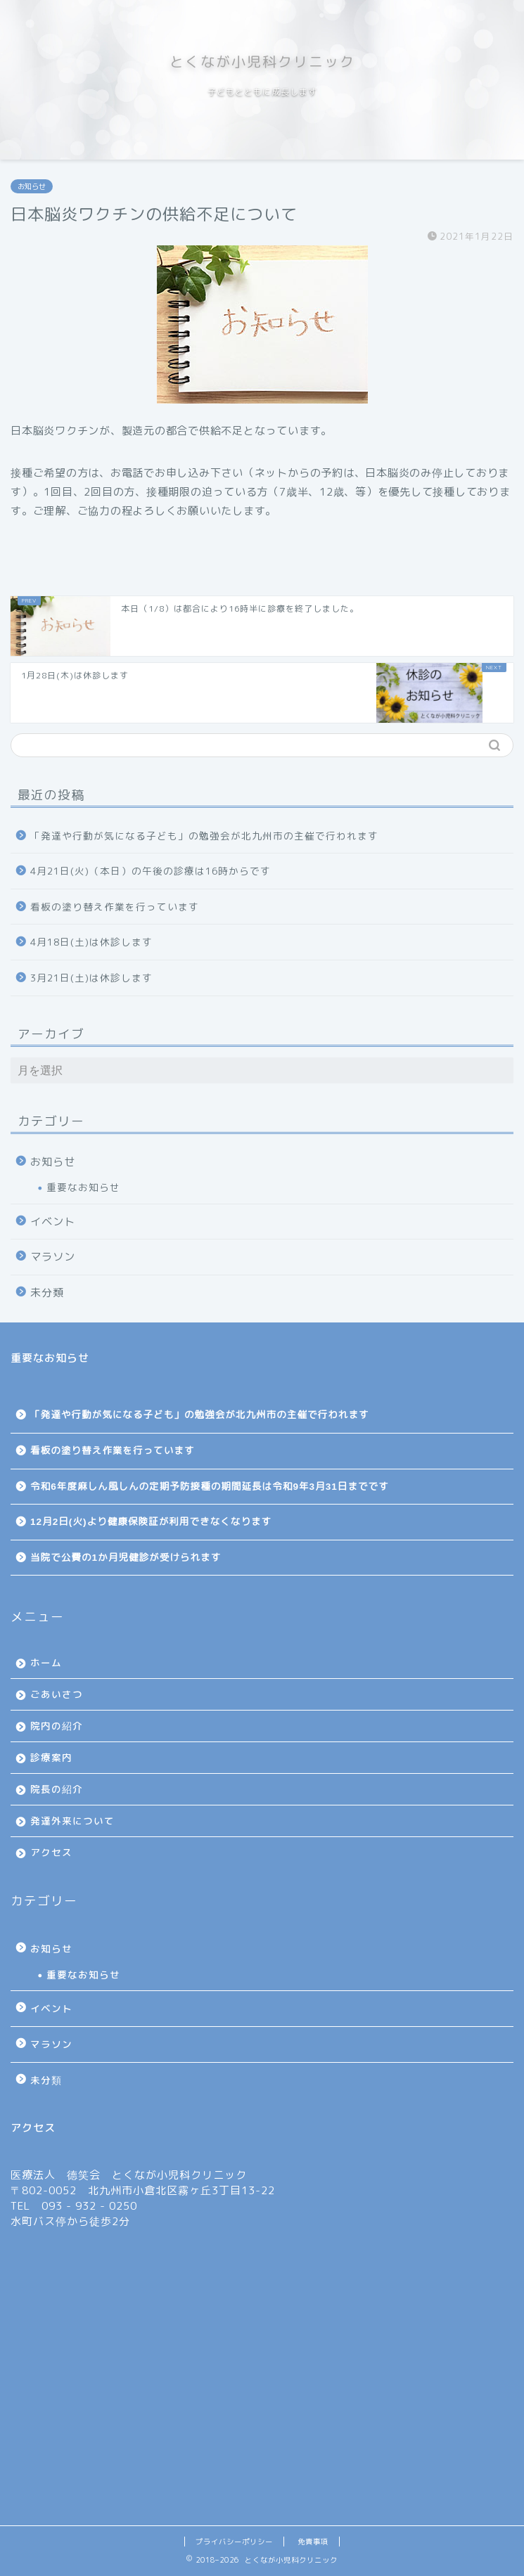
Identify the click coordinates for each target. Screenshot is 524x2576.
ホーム (46, 1662)
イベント (52, 1221)
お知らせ (32, 186)
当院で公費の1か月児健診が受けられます (125, 1557)
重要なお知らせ (83, 1187)
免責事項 (313, 2541)
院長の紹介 (56, 1789)
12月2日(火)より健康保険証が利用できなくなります (150, 1521)
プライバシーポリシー (234, 2541)
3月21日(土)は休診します (91, 977)
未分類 (47, 1292)
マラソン (52, 1256)
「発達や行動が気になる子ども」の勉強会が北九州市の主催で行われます (204, 835)
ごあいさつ (56, 1694)
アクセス (51, 1852)
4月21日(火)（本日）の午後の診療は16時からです (150, 870)
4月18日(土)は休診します (91, 941)
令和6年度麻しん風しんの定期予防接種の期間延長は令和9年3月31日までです (209, 1486)
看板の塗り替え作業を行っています (114, 906)
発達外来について (72, 1820)
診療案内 (51, 1757)
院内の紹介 (56, 1725)
